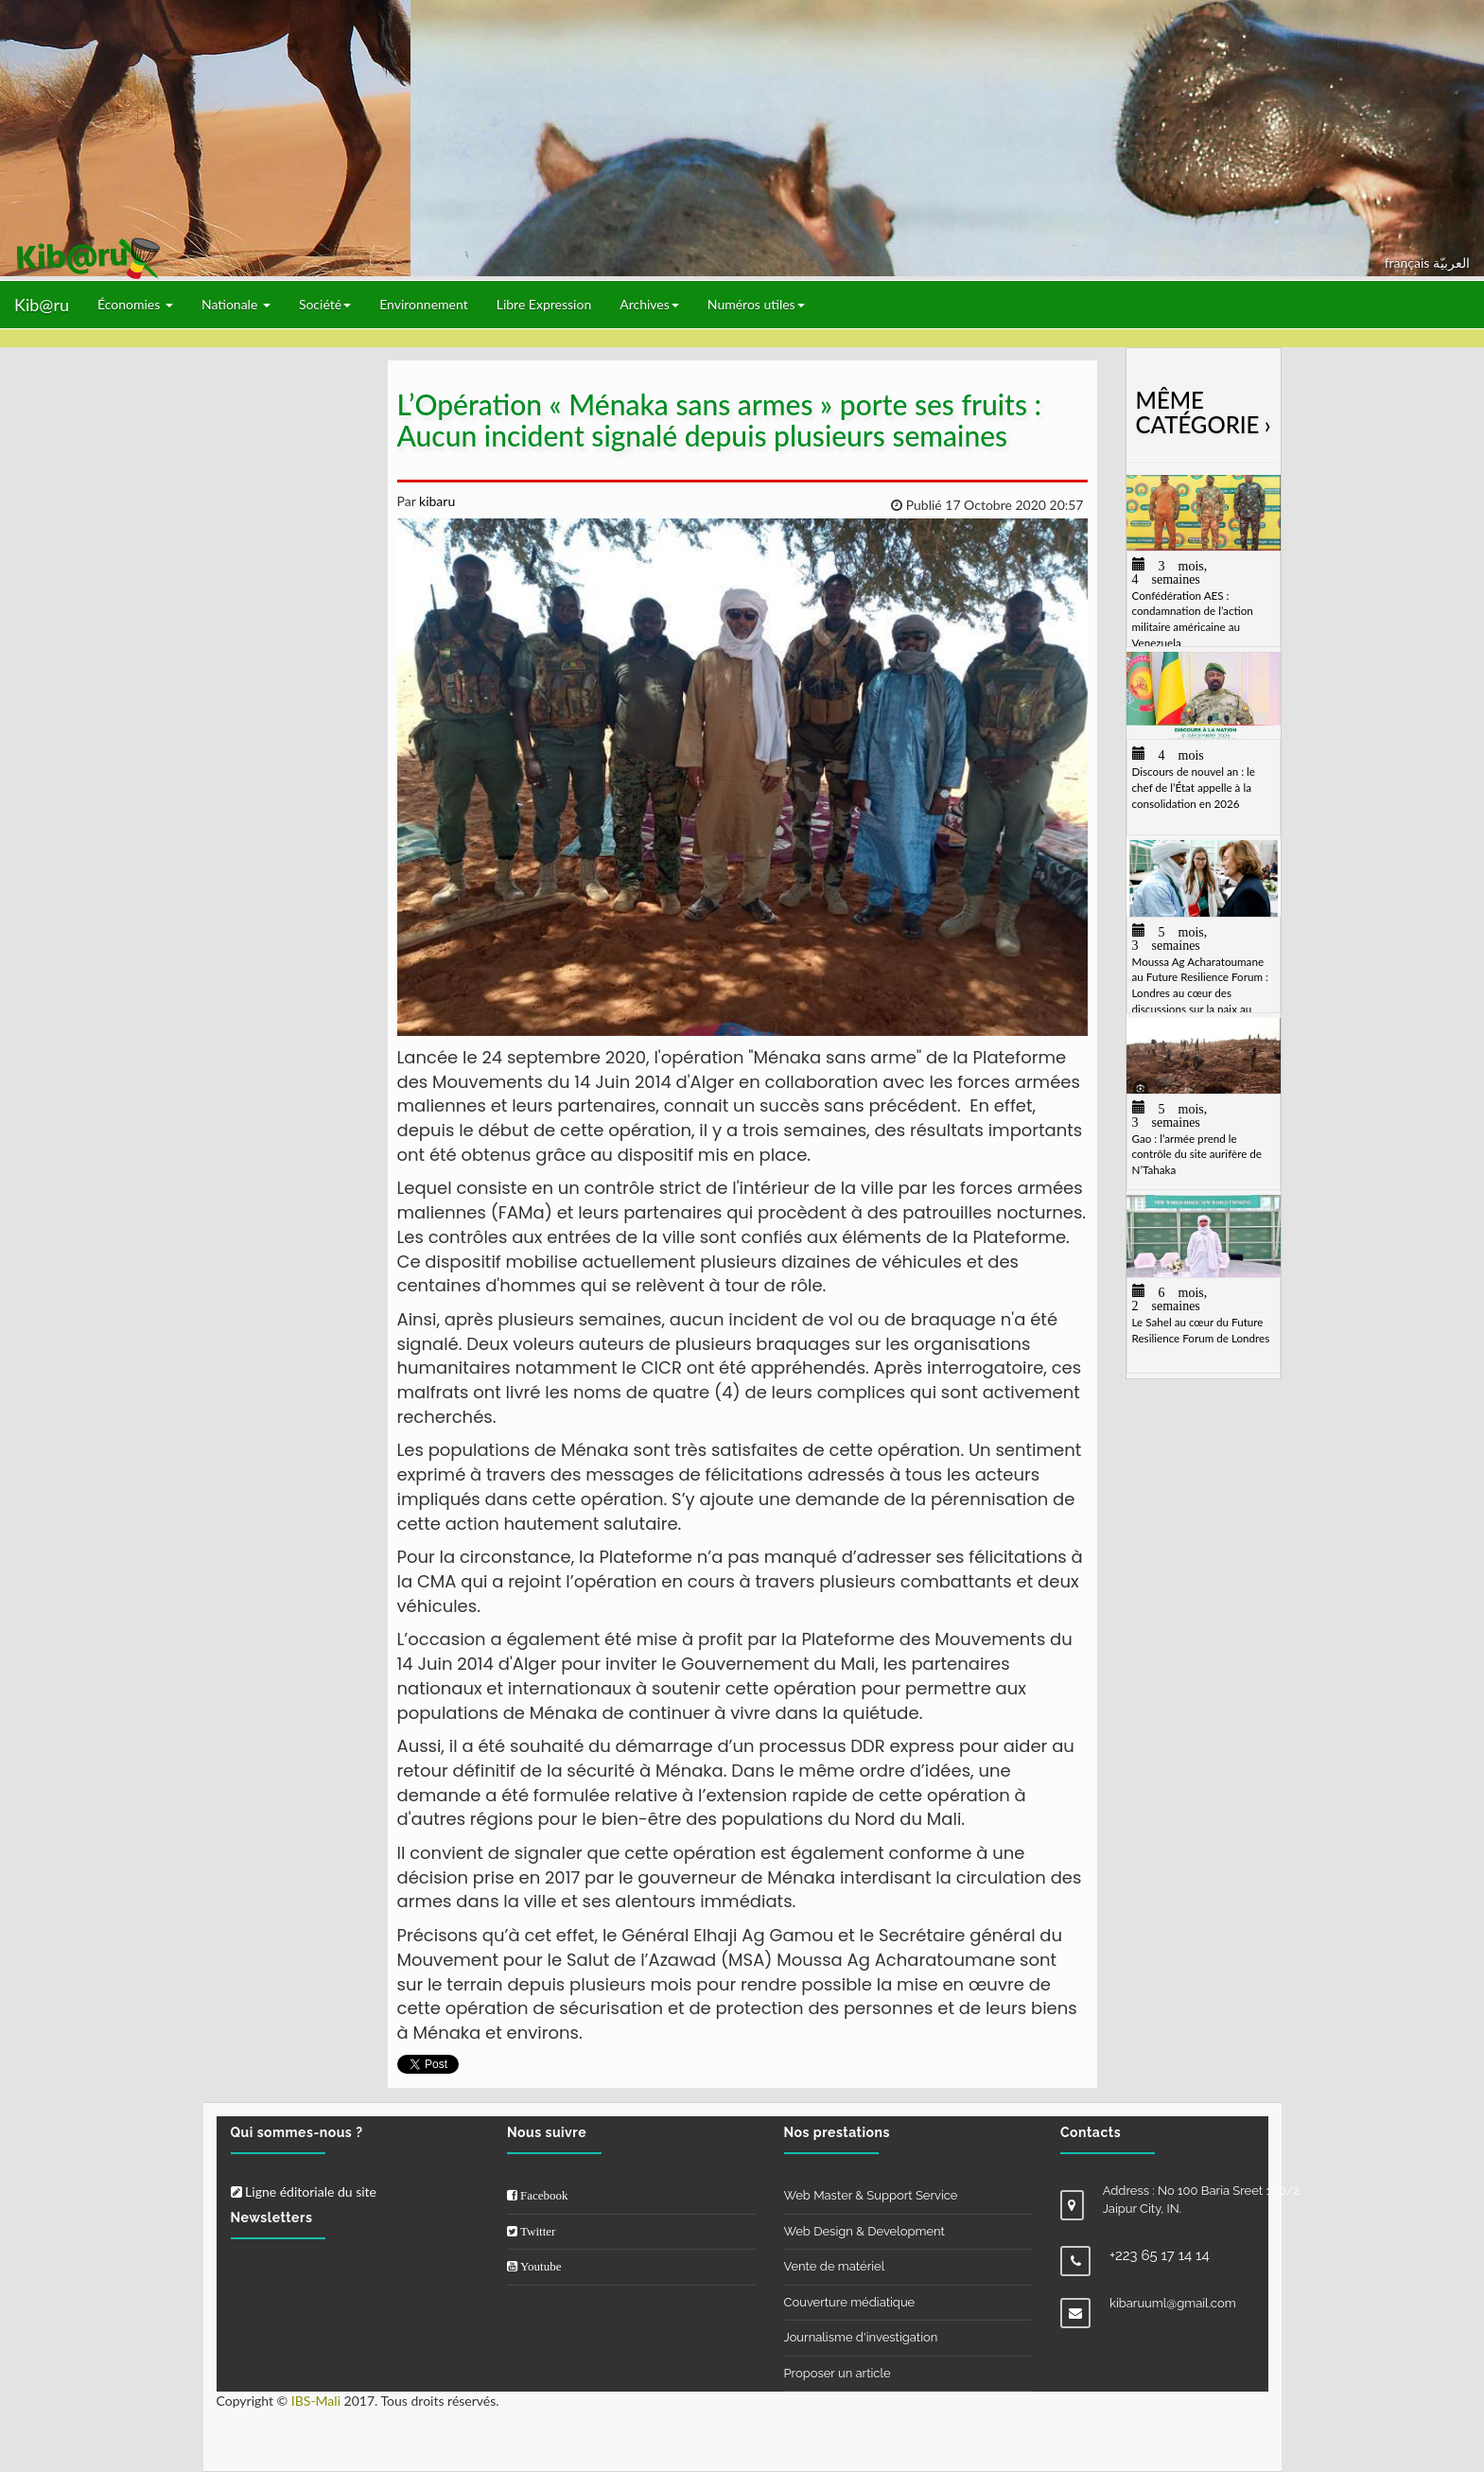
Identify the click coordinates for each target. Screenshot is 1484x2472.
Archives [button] (649, 304)
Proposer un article (837, 2373)
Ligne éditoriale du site (303, 2191)
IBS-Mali (315, 2401)
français (1409, 262)
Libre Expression (544, 304)
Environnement (423, 304)
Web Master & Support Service (871, 2195)
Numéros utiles (756, 304)
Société (325, 304)
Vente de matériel (834, 2266)
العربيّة (1451, 262)
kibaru (435, 501)
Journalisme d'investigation (861, 2337)
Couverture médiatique (850, 2302)
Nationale (236, 304)
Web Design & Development (864, 2231)
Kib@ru (41, 304)
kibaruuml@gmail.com (1172, 2303)
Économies (135, 304)
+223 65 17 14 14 (1159, 2255)
